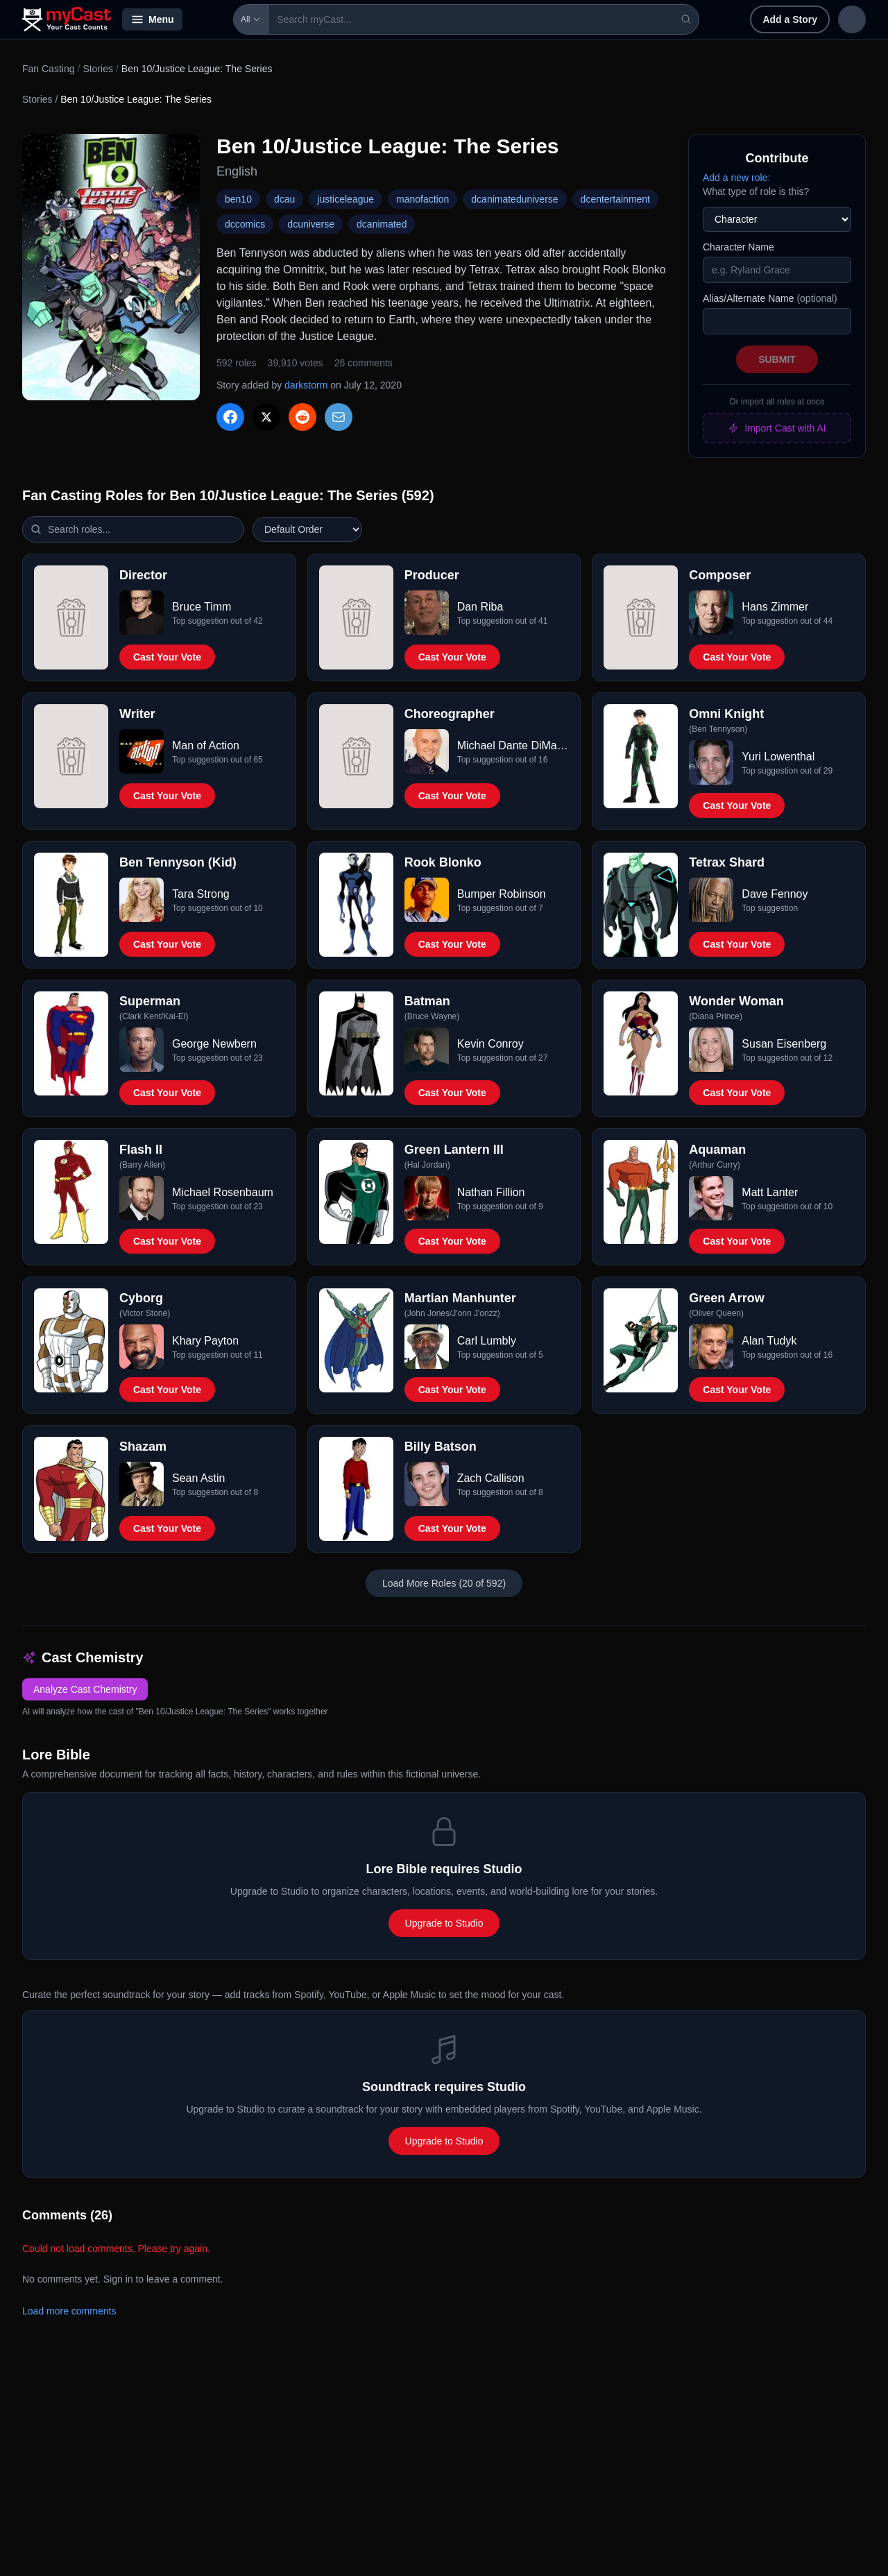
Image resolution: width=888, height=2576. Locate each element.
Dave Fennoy (775, 894)
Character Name (738, 247)
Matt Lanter (770, 1192)
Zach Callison (490, 1478)
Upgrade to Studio (444, 1923)
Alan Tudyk (769, 1341)
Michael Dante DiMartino (513, 745)
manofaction (422, 199)
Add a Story (699, 19)
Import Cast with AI (777, 428)
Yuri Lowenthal (778, 756)
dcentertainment (615, 199)
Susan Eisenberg (784, 1044)
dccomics (245, 224)
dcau (284, 199)
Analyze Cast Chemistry (85, 1689)
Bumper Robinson (501, 894)
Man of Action (205, 745)
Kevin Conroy (490, 1044)
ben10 (238, 199)
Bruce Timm (201, 607)
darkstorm (305, 385)
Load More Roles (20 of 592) (444, 1583)
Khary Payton (205, 1341)
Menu (152, 19)
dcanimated (382, 224)
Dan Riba (480, 607)
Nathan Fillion (491, 1192)
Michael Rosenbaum (222, 1192)
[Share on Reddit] (302, 417)
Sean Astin (198, 1478)
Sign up (837, 19)
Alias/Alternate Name (770, 298)
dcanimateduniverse (514, 199)
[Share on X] (266, 417)
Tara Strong (201, 894)
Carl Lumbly (486, 1341)
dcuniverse (310, 224)
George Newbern (214, 1044)
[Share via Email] (338, 417)
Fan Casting (48, 68)
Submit (777, 359)
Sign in (775, 19)
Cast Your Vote (167, 657)
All (211, 19)
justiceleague (345, 199)
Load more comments (69, 2311)
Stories (98, 68)
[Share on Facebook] (230, 417)
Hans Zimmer (775, 607)
